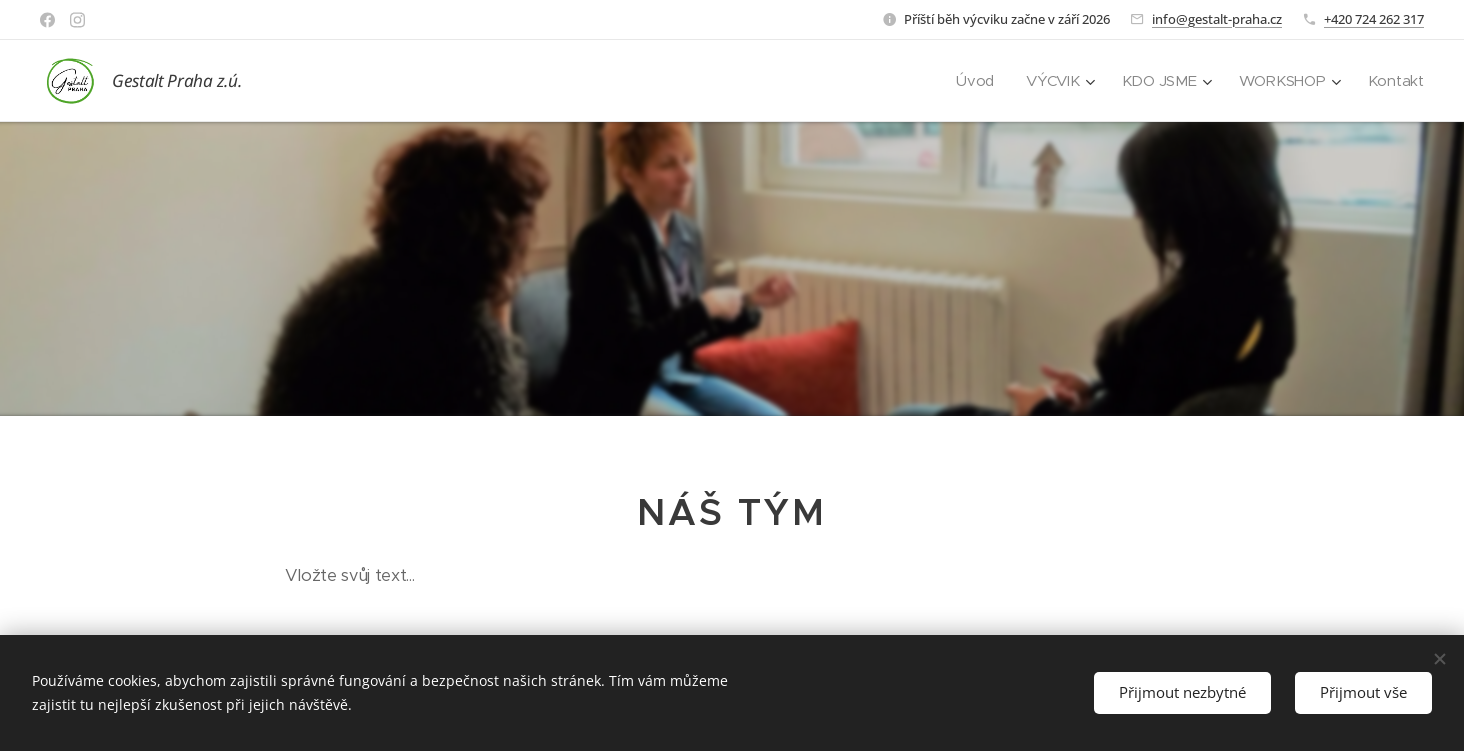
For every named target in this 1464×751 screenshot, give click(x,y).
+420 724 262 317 (1374, 19)
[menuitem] (973, 81)
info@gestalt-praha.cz (1217, 19)
